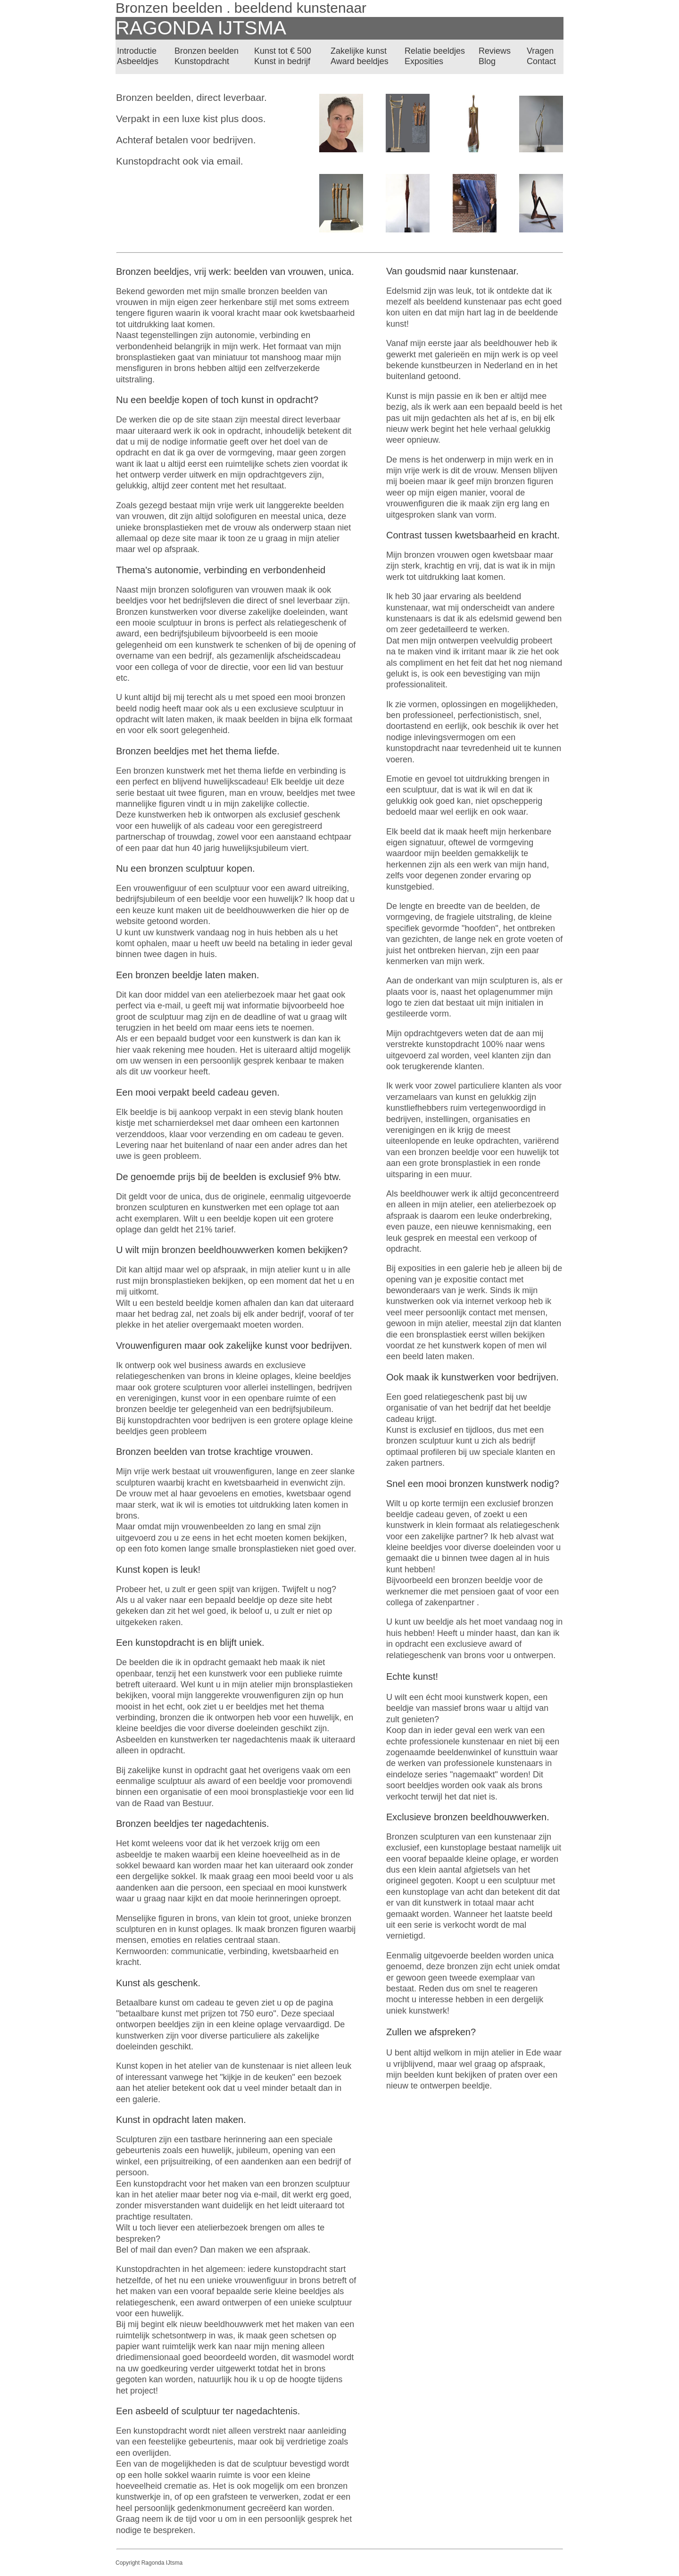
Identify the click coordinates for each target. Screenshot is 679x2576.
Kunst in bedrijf (282, 61)
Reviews (495, 51)
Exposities (424, 61)
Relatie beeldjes (435, 51)
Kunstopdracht (201, 61)
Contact (541, 61)
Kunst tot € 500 (282, 51)
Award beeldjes (360, 61)
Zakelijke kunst (359, 51)
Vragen (540, 51)
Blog (487, 61)
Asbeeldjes (137, 61)
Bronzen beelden (206, 51)
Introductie (137, 51)
